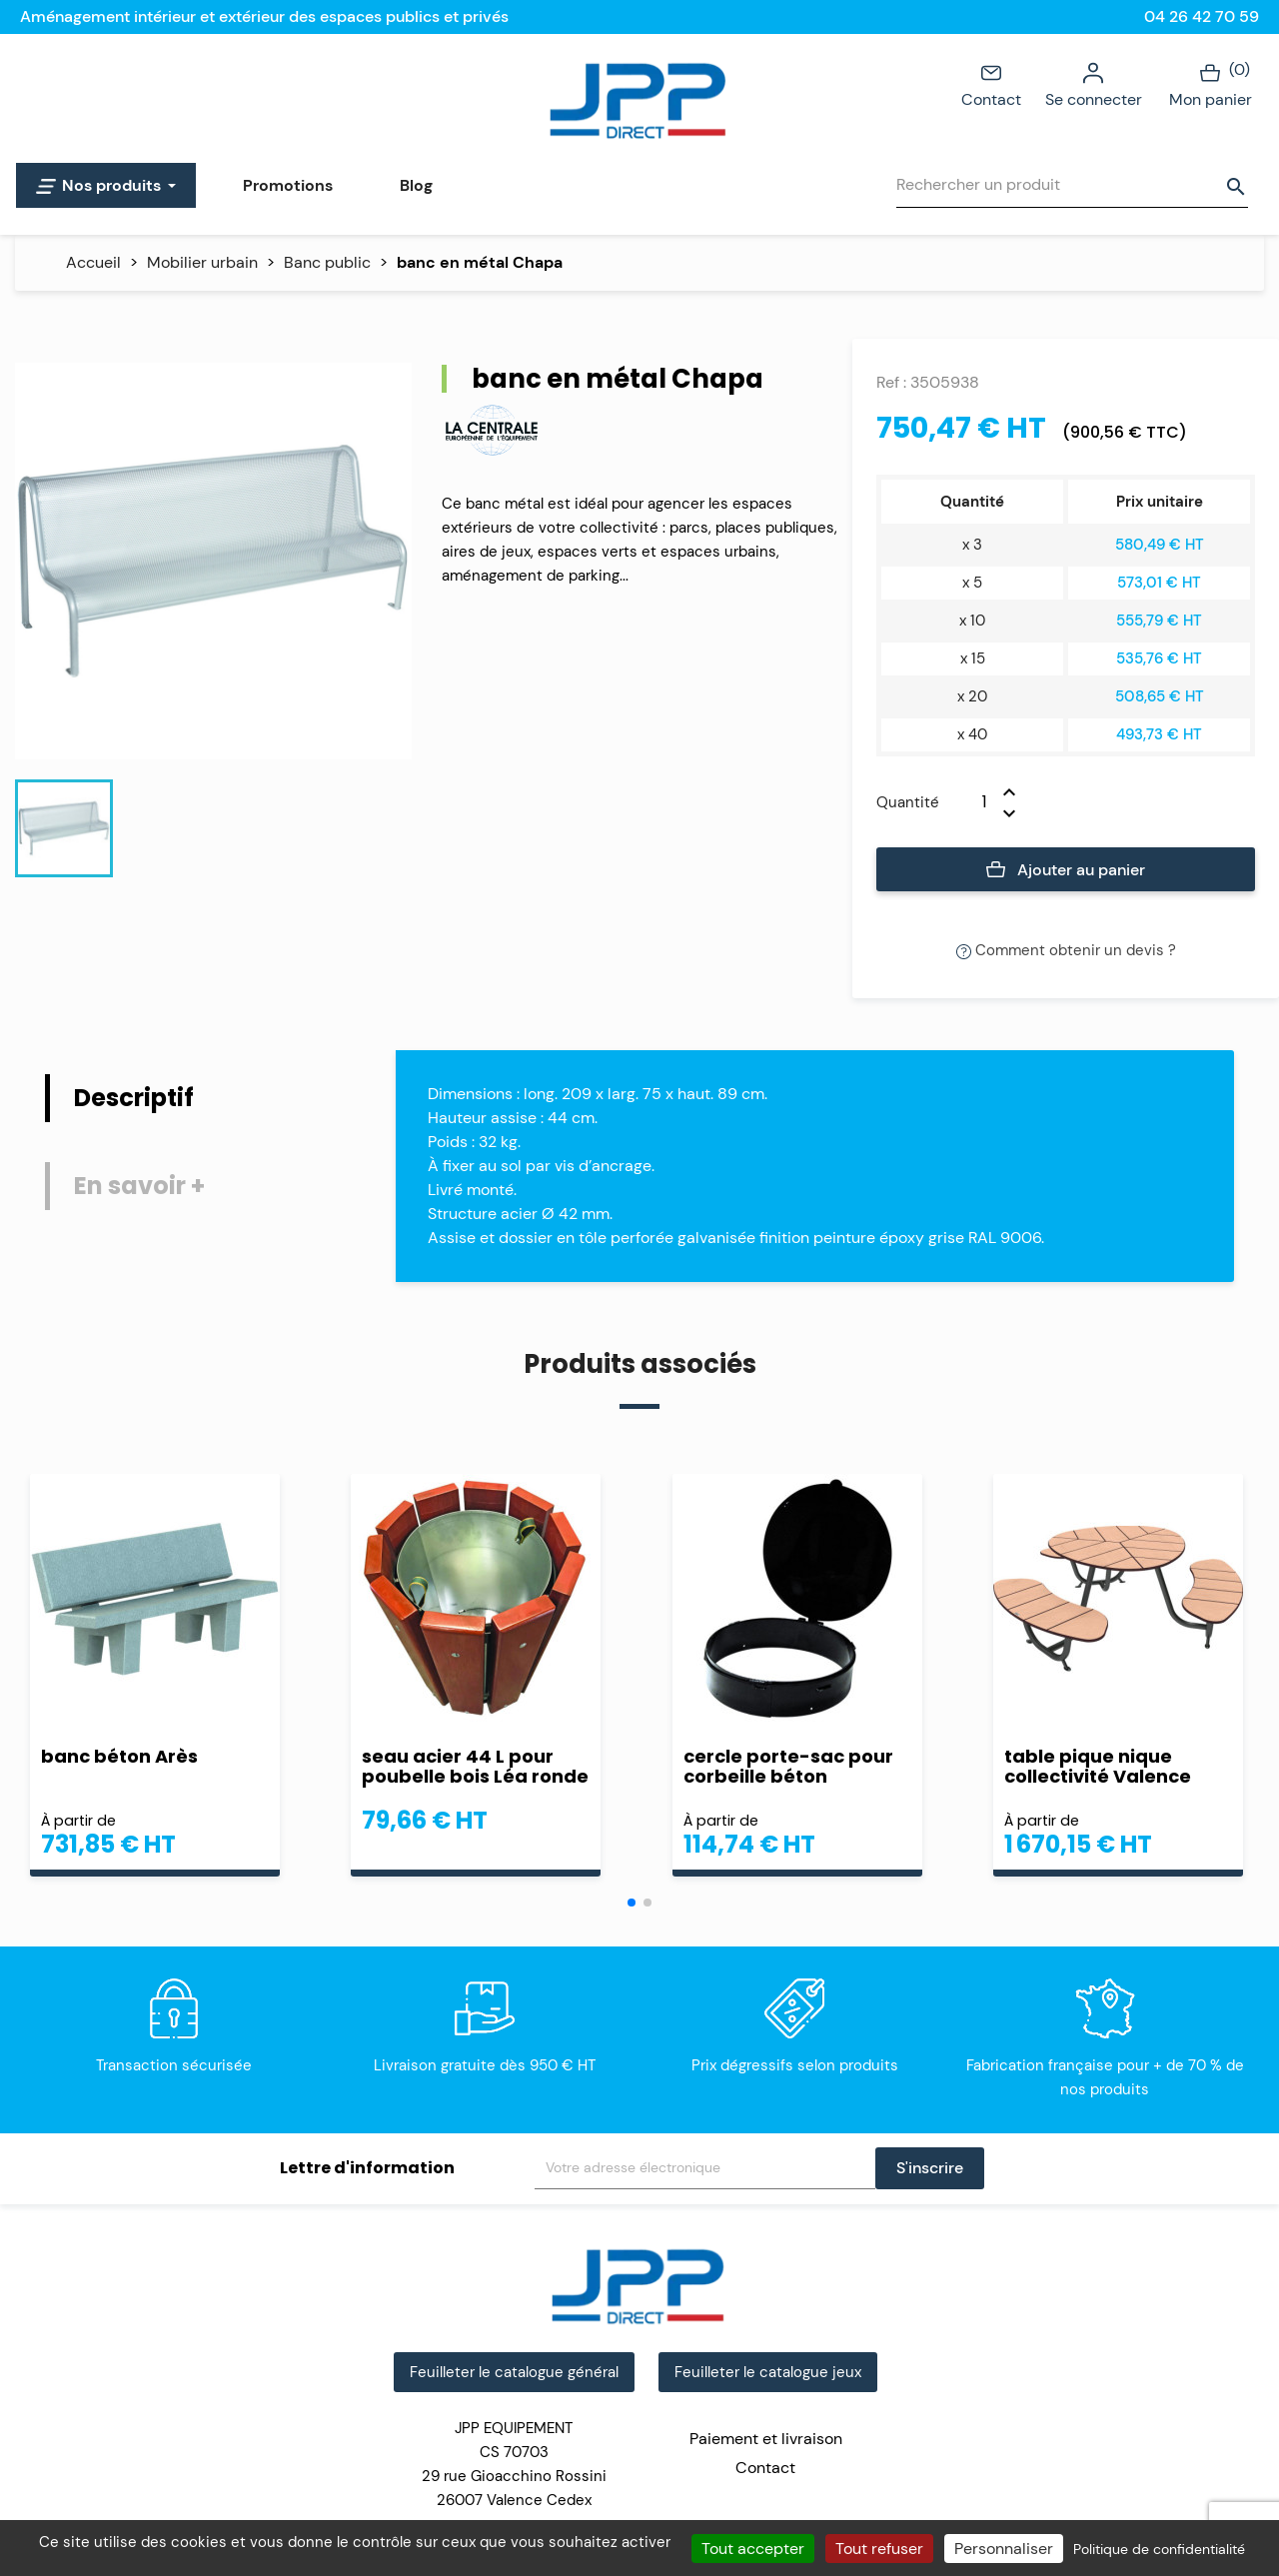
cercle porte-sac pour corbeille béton (788, 1767)
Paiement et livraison (765, 2438)
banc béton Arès (119, 1756)
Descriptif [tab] (134, 1097)
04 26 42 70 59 (1201, 16)
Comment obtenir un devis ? (1066, 950)
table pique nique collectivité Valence (1097, 1767)
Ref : (891, 382)
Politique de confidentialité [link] (1159, 2549)
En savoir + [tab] (139, 1185)
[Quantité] (971, 802)
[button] (632, 1903)
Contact (991, 84)
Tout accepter (752, 2548)
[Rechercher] (1072, 185)
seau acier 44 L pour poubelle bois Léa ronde (475, 1767)
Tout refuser (879, 2548)
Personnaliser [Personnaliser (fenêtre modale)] (1003, 2548)
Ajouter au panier (1065, 870)
